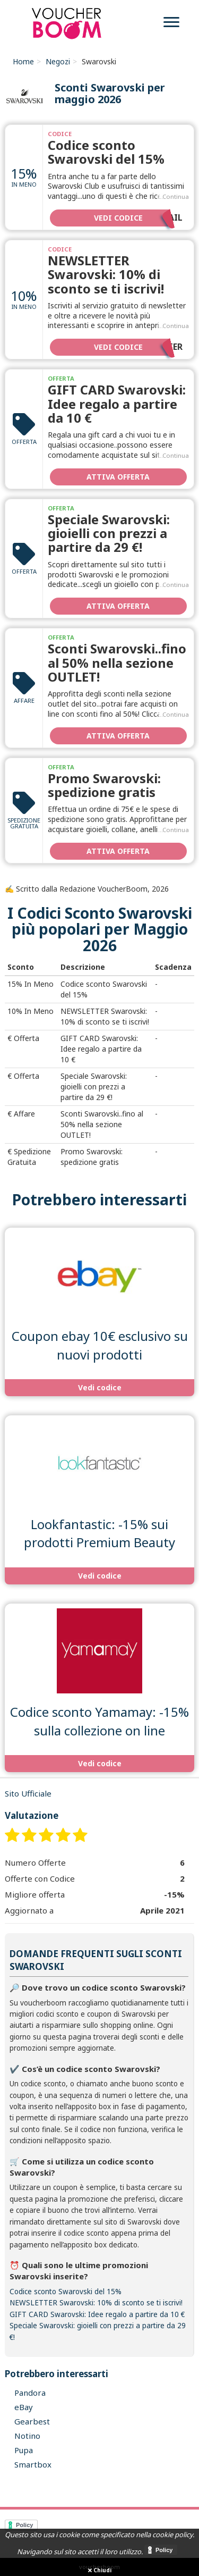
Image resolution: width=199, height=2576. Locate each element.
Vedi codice (138, 217)
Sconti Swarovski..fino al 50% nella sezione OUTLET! (117, 662)
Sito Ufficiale (28, 1793)
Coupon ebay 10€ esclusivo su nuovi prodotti (100, 1345)
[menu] (171, 23)
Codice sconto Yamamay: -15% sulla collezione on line (99, 1721)
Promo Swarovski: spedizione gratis (104, 785)
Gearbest (32, 2421)
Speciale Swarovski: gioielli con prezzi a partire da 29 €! (109, 533)
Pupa (23, 2450)
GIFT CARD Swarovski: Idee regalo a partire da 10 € (117, 403)
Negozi (58, 61)
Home (23, 61)
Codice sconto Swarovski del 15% (106, 151)
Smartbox (32, 2464)
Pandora (30, 2392)
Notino (27, 2435)
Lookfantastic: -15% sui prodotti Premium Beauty (99, 1533)
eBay (23, 2407)
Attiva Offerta (118, 477)
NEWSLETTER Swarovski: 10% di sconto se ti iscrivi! (106, 274)
